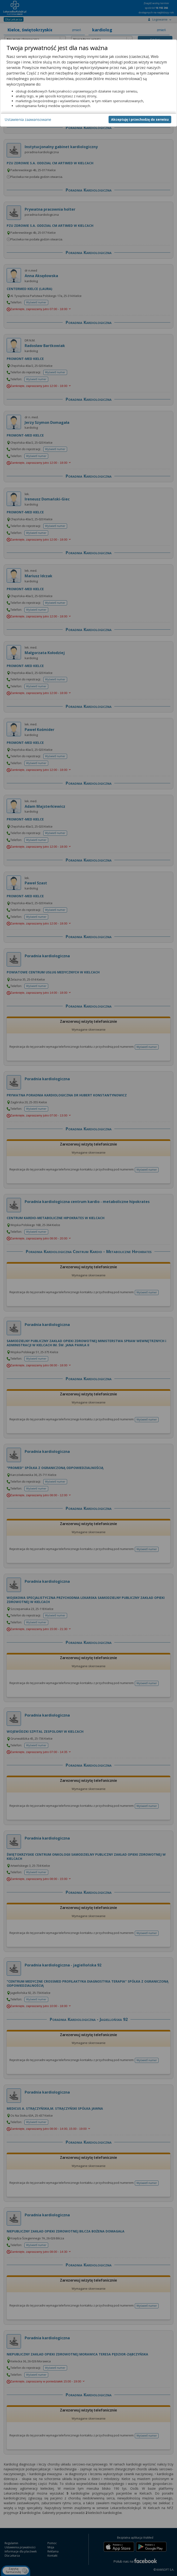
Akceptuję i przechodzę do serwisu (140, 119)
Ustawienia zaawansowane (28, 119)
